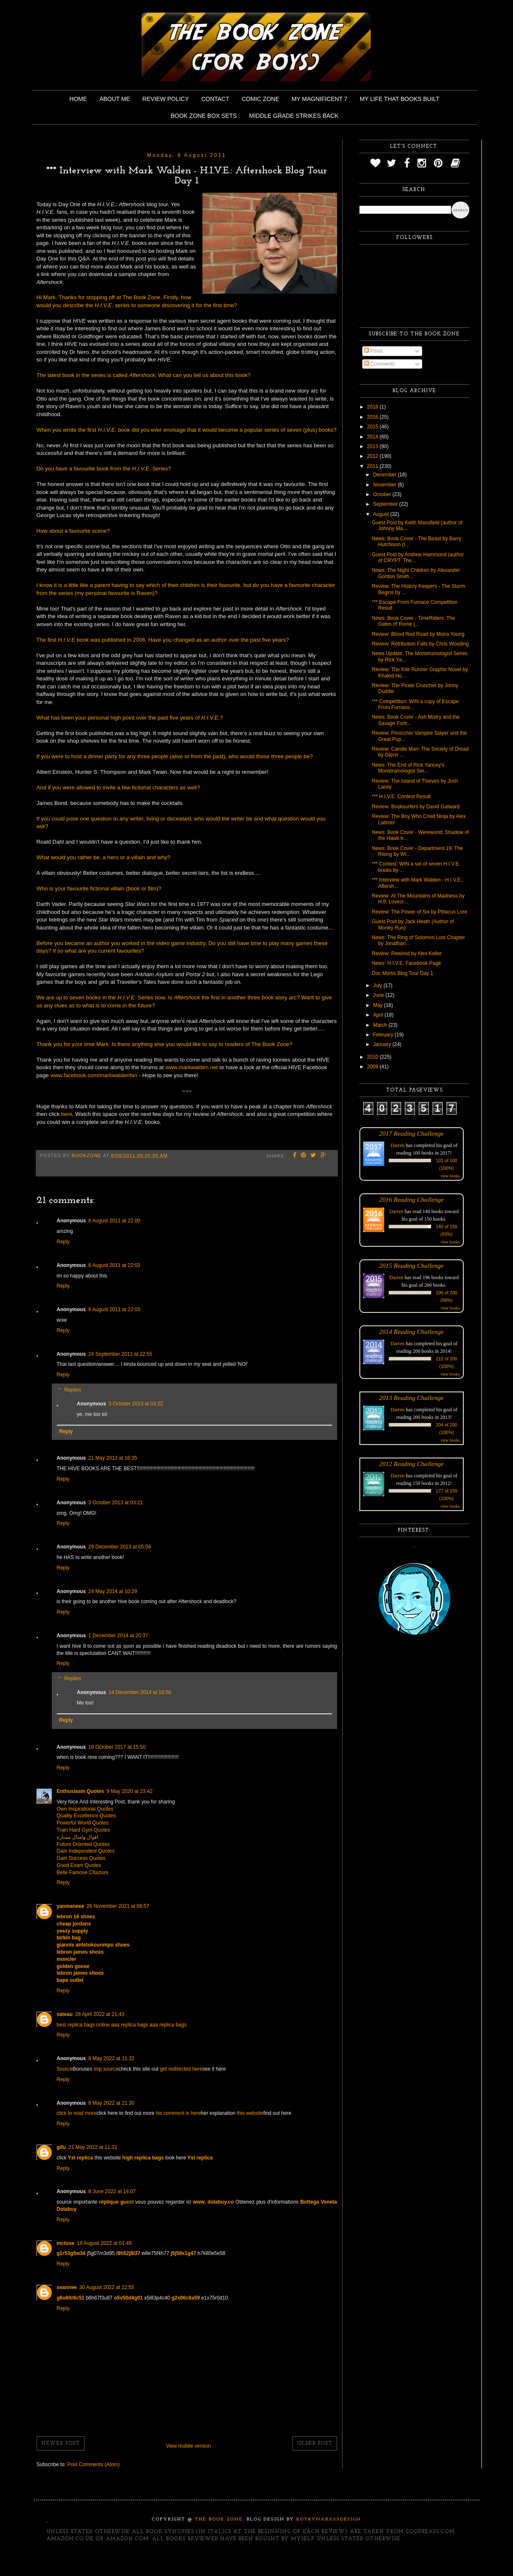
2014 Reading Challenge (411, 1331)
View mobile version (188, 2446)
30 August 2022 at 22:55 (107, 2287)
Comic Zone (260, 99)
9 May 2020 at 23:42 (129, 1791)
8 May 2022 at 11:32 (111, 2058)
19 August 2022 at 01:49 (104, 2243)
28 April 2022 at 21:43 (100, 2014)
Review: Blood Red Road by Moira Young (418, 634)
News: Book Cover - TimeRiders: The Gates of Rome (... (413, 621)
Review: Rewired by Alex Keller (406, 953)
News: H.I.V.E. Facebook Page (406, 963)
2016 (373, 417)
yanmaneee (70, 1906)
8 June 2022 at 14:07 (112, 2191)
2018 (373, 407)
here (66, 1114)
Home (78, 99)
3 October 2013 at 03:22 (136, 1404)
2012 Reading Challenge (411, 1463)
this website (250, 2113)
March (380, 1025)
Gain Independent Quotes (85, 1851)
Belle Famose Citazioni (83, 1872)
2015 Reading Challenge (411, 1265)
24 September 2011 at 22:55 (120, 1354)
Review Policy (165, 99)
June (379, 995)
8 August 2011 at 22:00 (114, 1221)
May (378, 1005)
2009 (373, 1067)
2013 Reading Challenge (411, 1397)
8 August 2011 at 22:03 (114, 1265)
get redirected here (181, 2069)
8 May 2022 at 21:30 (111, 2103)
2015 (373, 427)
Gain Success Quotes (81, 1858)
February (383, 1035)
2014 (373, 437)
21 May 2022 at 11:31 (93, 2147)
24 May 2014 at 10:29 (112, 1591)
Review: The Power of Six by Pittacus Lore (419, 912)
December (385, 475)
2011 (373, 466)
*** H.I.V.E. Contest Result (401, 796)
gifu (61, 2147)
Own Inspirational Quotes (85, 1809)
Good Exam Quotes (79, 1865)
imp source (106, 2069)
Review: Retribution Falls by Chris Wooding (420, 644)
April (378, 1015)
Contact (215, 99)
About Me (114, 99)
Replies (72, 1390)
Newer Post (60, 2443)
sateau (65, 2014)
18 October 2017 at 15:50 (117, 1747)
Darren (397, 1145)
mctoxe (65, 2243)
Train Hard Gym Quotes (83, 1830)
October (382, 494)
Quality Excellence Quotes (86, 1816)
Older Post (314, 2443)
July (378, 985)
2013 (373, 446)
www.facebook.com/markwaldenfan (94, 1075)
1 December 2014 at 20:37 (118, 1636)
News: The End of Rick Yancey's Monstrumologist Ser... (408, 768)
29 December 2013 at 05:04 (119, 1547)
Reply (63, 1242)
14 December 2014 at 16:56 (140, 1692)
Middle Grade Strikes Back (293, 115)
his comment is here (178, 2113)
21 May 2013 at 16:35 (112, 1458)
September (386, 504)
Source (65, 2069)
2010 (373, 1057)
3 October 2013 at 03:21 (115, 1503)
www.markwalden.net (191, 1067)
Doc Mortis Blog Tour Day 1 (402, 973)
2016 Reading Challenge (411, 1199)
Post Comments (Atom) (93, 2464)
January (382, 1044)
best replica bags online (83, 2025)
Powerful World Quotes (83, 1823)
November (385, 485)
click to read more (77, 2113)
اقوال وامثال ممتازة (77, 1837)
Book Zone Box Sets (204, 115)
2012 (373, 456)
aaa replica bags (129, 2025)
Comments (379, 364)
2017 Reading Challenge (411, 1133)
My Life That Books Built (399, 99)
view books (450, 1176)
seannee (67, 2287)
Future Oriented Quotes (83, 1844)
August (381, 514)
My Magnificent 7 (320, 99)
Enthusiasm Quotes (80, 1791)
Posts (373, 351)
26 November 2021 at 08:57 (118, 1906)
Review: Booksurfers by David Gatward (416, 807)
